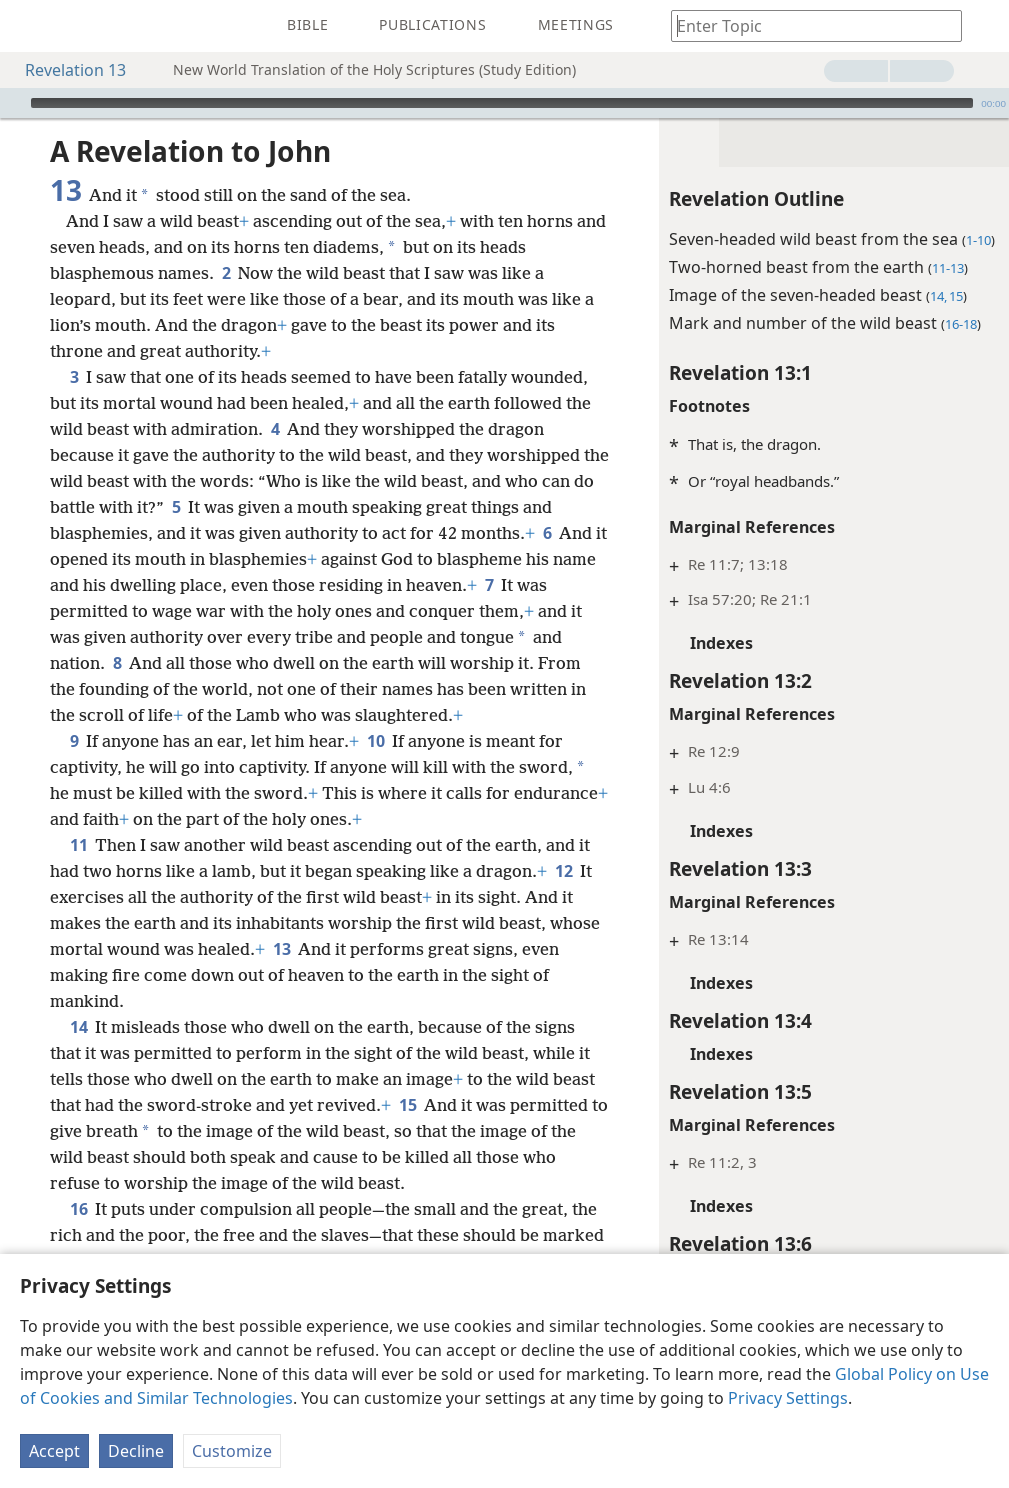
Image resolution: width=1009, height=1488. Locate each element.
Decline (136, 1451)
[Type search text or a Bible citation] (807, 25)
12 (563, 871)
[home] (30, 26)
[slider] (502, 103)
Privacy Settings (788, 1398)
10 (375, 741)
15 (407, 1105)
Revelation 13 (65, 70)
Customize (232, 1451)
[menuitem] (30, 26)
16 (78, 1209)
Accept (54, 1451)
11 (78, 845)
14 (78, 1027)
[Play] (13, 103)
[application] (504, 103)
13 (281, 949)
